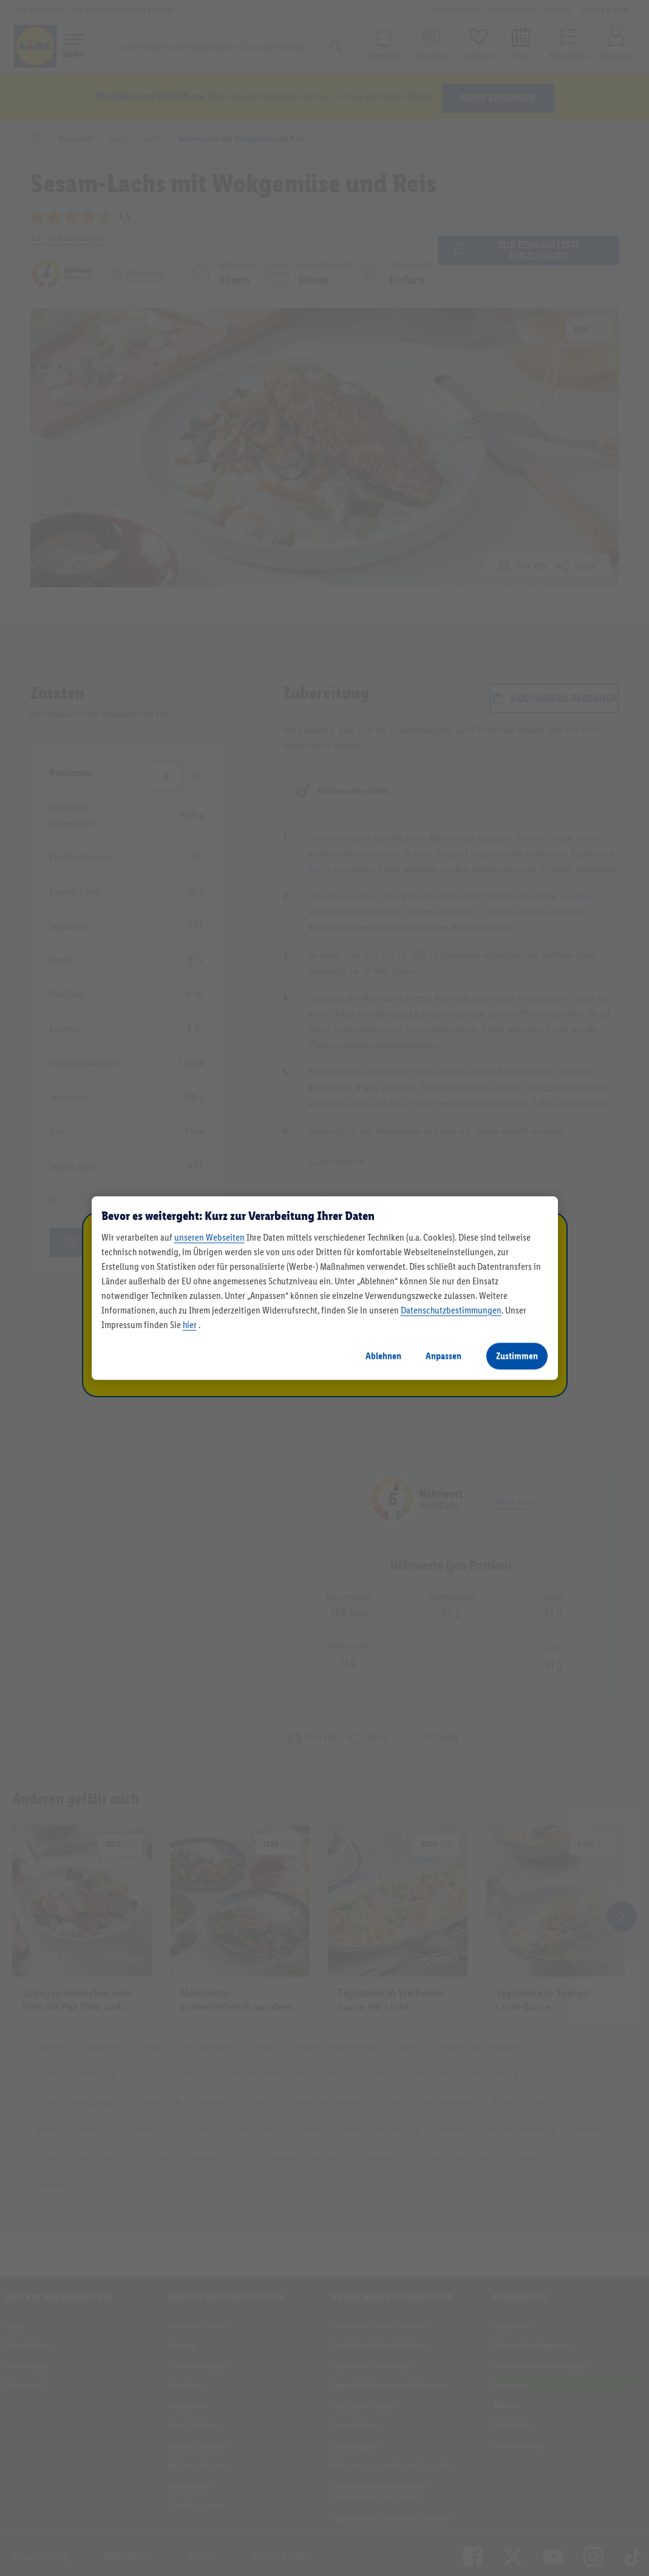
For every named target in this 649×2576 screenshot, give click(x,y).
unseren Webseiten (209, 1237)
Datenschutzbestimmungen (451, 1310)
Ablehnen (383, 1355)
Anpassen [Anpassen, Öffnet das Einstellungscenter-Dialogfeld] (443, 1355)
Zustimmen (517, 1355)
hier (190, 1325)
